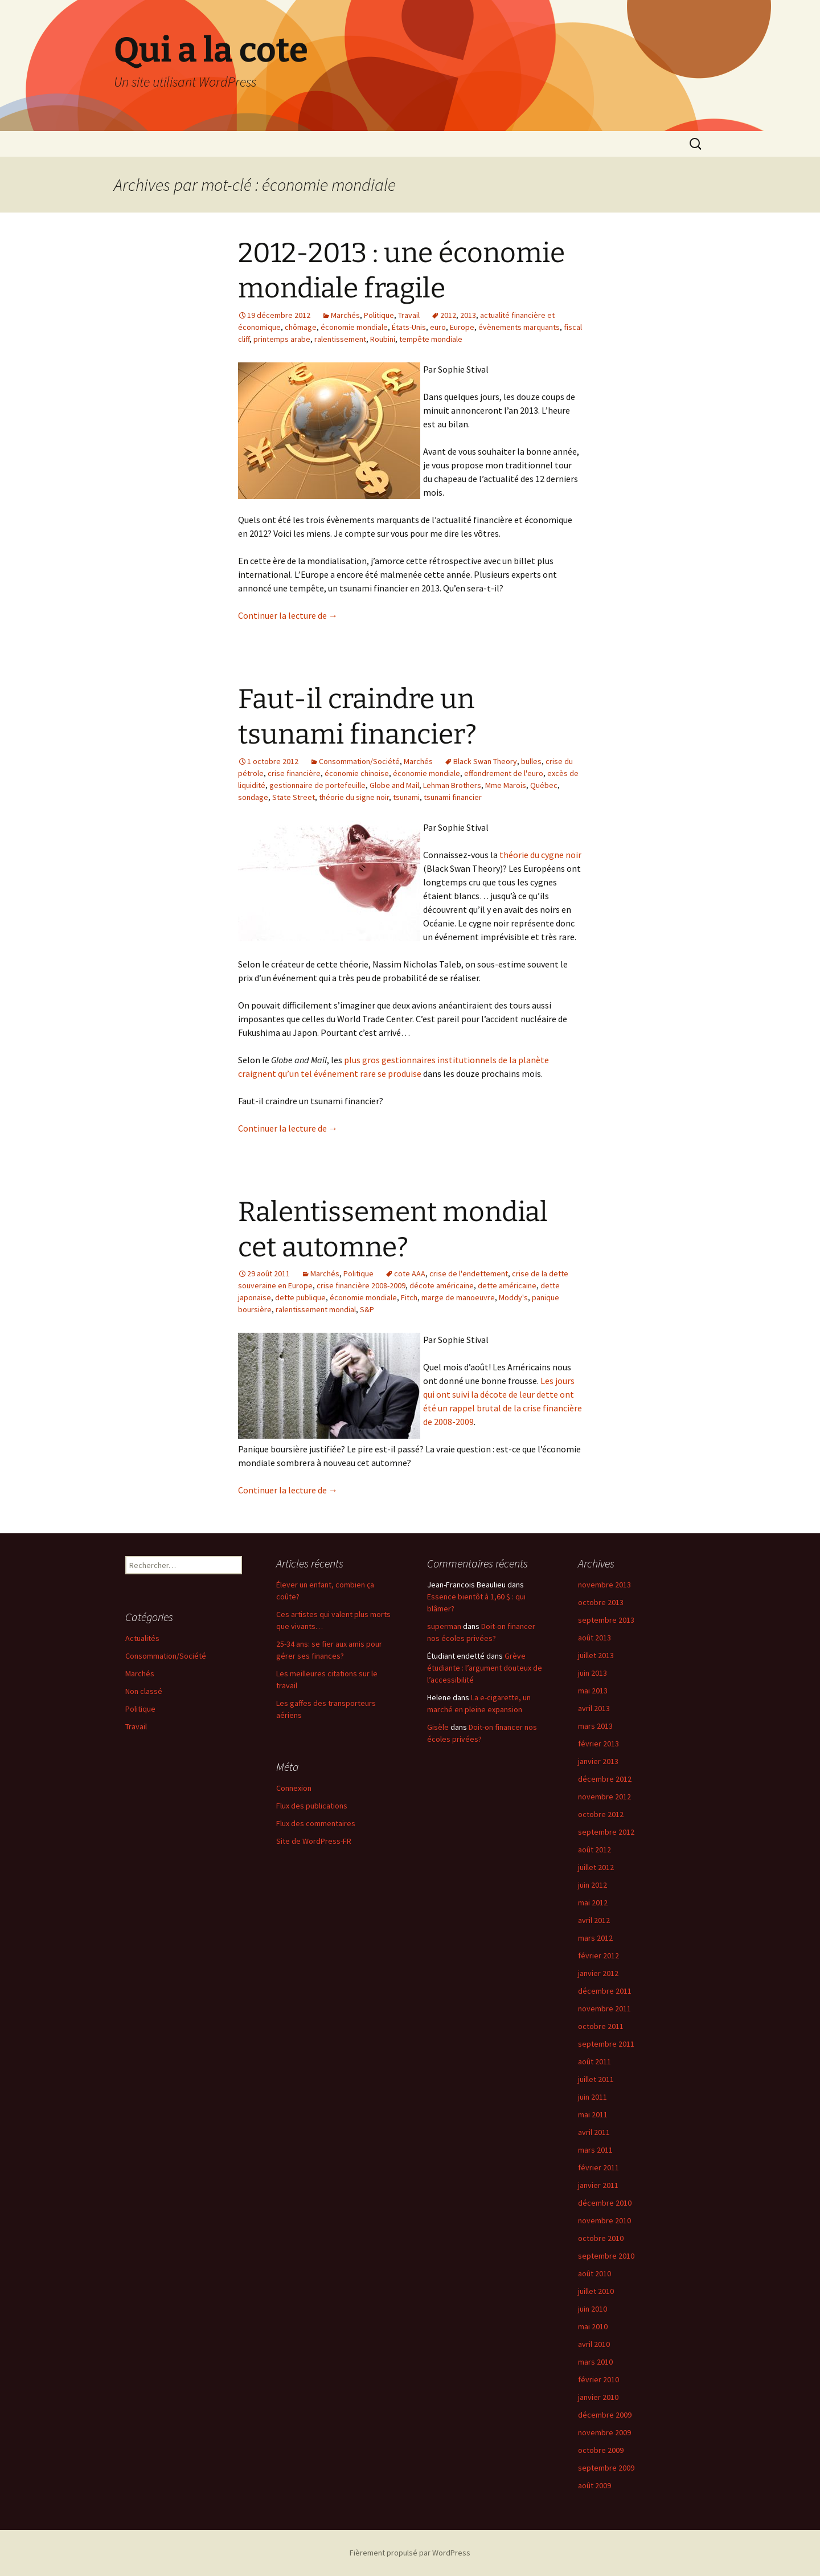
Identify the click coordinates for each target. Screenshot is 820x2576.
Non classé (143, 1691)
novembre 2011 (604, 2008)
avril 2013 (594, 1708)
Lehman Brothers (452, 785)
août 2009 (594, 2485)
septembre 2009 (606, 2468)
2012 (448, 315)
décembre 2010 (605, 2203)
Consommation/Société (359, 761)
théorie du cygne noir (540, 854)
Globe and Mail (394, 785)
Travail (409, 315)
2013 (468, 315)
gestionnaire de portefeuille (317, 785)
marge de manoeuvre (458, 1297)
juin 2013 (592, 1673)
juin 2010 (592, 2309)
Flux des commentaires (315, 1823)
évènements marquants (519, 327)
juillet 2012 (596, 1867)
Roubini (382, 339)
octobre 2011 (601, 2026)
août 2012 (594, 1849)
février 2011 (598, 2167)
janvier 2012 (598, 1973)
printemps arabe (281, 339)
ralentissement (340, 339)
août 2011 (594, 2061)
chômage (301, 327)
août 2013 (594, 1637)
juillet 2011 (596, 2079)
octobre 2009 (601, 2450)
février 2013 (598, 1743)
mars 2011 (595, 2150)
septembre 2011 (606, 2044)
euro (438, 327)
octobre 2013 (601, 1602)
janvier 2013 (598, 1761)
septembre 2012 (606, 1832)
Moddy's (513, 1297)
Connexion (293, 1788)
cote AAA (409, 1273)
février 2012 (598, 1955)
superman (444, 1626)
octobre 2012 (601, 1814)
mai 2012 (593, 1902)
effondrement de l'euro (503, 773)
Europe (462, 327)
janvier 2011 (598, 2185)
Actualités (142, 1638)
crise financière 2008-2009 (361, 1285)
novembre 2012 (604, 1796)
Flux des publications (311, 1806)
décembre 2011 (605, 1991)
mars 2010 (595, 2362)
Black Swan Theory (485, 761)
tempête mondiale (430, 339)
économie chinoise (357, 773)
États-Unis (409, 327)
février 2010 (598, 2379)
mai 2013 (593, 1690)
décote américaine (441, 1285)
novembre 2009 (604, 2432)
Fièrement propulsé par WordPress (410, 2553)
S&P (367, 1309)
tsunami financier (453, 797)
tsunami (406, 797)
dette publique (300, 1297)
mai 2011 (593, 2114)
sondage (253, 797)
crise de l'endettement (468, 1273)
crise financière (294, 773)
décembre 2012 (605, 1779)
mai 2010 (593, 2326)
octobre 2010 (601, 2238)
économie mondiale (354, 327)
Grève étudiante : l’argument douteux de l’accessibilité (484, 1668)
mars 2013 (595, 1726)
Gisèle (438, 1727)
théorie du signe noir (354, 797)
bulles (531, 761)
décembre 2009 (605, 2415)
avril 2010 (594, 2344)
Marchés (345, 315)
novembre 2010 (604, 2220)
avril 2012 (594, 1920)
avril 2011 (594, 2132)
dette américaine (507, 1285)
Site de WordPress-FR (313, 1841)
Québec (543, 785)
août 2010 (594, 2273)
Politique (379, 315)
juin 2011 (592, 2097)
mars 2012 (595, 1938)
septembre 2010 (606, 2256)
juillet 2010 (596, 2291)
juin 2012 (592, 1885)
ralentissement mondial (316, 1309)
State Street (293, 797)
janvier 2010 (598, 2397)
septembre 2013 (606, 1620)
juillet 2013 (596, 1655)
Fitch (409, 1297)
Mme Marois (505, 785)
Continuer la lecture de (288, 615)
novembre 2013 (604, 1584)
